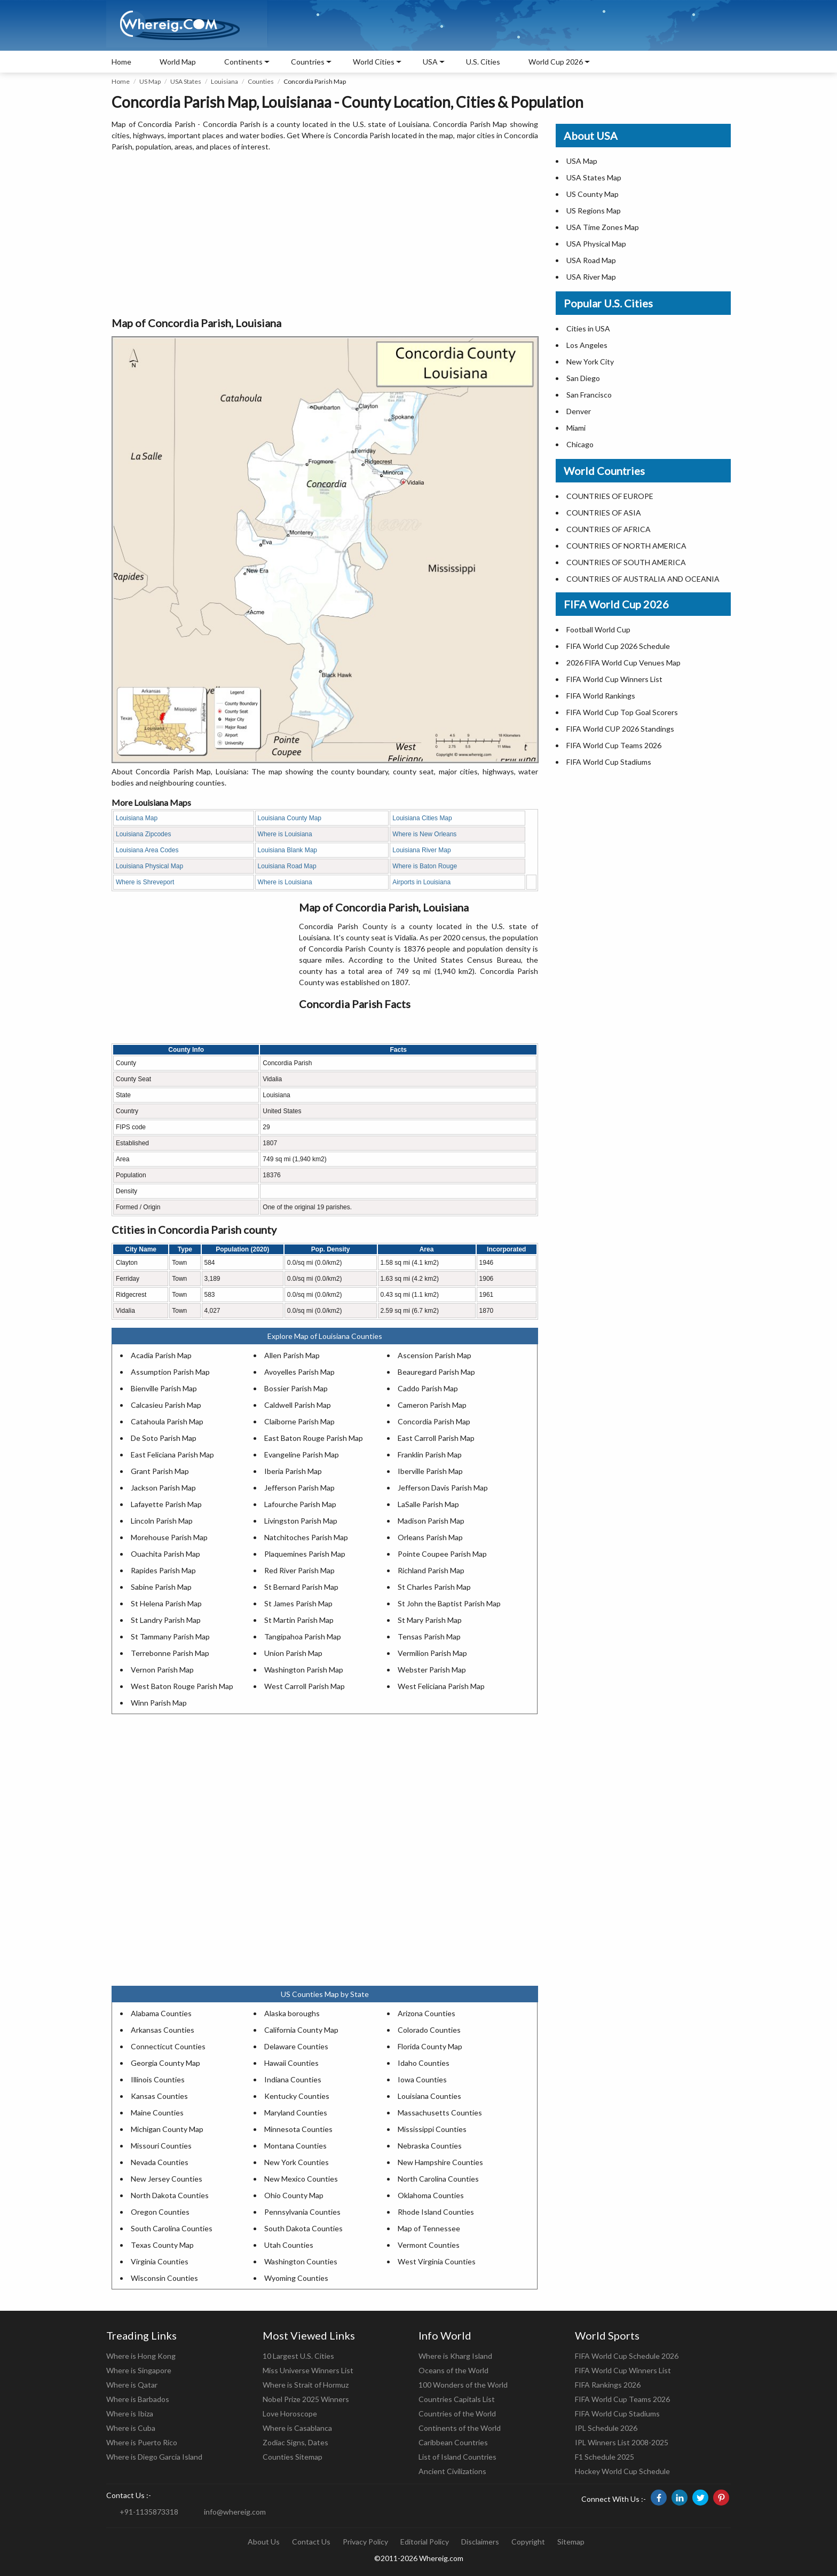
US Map (150, 81)
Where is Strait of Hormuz (306, 2384)
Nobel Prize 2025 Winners (306, 2399)
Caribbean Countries (453, 2442)
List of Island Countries (457, 2456)
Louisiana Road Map (287, 866)
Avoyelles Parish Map (299, 1371)
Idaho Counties (423, 2062)
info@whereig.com (235, 2511)
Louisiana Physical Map (149, 866)
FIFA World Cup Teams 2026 (613, 745)
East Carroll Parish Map (436, 1437)
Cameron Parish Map (432, 1404)
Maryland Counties (295, 2112)
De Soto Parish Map (163, 1437)
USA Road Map (591, 260)
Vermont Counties (429, 2244)
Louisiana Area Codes (147, 850)
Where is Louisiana (285, 834)
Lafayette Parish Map (166, 1504)
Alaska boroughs (292, 2013)
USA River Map (591, 276)
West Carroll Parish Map (304, 1686)
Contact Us (311, 2541)
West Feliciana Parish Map (441, 1686)
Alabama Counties (161, 2013)
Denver (578, 411)
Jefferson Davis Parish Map (443, 1487)
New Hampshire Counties (440, 2162)
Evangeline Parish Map (301, 1454)
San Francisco (589, 394)
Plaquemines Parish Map (304, 1553)
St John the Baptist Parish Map (449, 1603)
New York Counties (296, 2162)
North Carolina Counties (438, 2178)
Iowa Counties (422, 2079)
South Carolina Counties (171, 2228)
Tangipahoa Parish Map (302, 1636)
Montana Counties (295, 2145)
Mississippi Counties (432, 2129)
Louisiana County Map (289, 818)
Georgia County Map (165, 2062)
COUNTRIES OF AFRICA (608, 529)
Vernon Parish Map (162, 1669)
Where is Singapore (138, 2370)
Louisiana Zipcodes (143, 834)
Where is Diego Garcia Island (154, 2456)
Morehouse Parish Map (169, 1537)
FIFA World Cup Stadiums (608, 761)
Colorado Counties (429, 2029)
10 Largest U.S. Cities (298, 2355)
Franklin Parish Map (430, 1454)
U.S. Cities (483, 61)
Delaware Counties (296, 2046)
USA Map (581, 160)
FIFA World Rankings (600, 695)
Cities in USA (588, 328)
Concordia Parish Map (434, 1421)
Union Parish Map (293, 1653)
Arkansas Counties (162, 2029)
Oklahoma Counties (431, 2195)
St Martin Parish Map (299, 1619)
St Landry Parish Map (166, 1619)
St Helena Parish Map (166, 1603)
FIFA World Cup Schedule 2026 (626, 2355)
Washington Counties (300, 2261)
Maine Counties (157, 2112)
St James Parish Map (298, 1603)
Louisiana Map (136, 818)
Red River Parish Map (299, 1570)
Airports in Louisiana (421, 882)
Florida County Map (430, 2046)
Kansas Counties (159, 2096)
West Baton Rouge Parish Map (182, 1686)
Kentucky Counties (296, 2096)
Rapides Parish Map (163, 1570)
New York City (590, 361)
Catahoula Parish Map (167, 1421)
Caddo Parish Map (428, 1388)
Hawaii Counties (291, 2062)
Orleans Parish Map (430, 1537)
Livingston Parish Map (300, 1520)
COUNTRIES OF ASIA (603, 512)
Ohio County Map (293, 2195)
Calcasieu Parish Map (166, 1404)
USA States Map (593, 177)
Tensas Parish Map (429, 1636)
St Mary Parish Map (430, 1619)
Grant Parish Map (160, 1471)
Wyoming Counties (296, 2277)
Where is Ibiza (129, 2413)
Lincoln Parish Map (162, 1520)
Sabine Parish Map (161, 1586)
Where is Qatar (131, 2384)
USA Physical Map (596, 243)
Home (121, 61)
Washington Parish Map (303, 1669)
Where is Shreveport (145, 882)
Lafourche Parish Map (300, 1504)
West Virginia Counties (437, 2261)
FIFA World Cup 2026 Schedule (618, 646)
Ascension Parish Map (434, 1355)
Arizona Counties (426, 2013)
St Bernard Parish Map (301, 1586)
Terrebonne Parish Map (170, 1653)
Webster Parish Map (432, 1669)
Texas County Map (162, 2244)
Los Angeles (586, 345)
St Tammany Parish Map (170, 1636)
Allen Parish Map (292, 1355)
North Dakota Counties (170, 2195)
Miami (576, 427)
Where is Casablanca (297, 2427)
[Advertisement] (325, 235)
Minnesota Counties (298, 2129)
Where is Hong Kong (141, 2355)
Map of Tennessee (429, 2228)
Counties (261, 81)
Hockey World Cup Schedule (622, 2471)
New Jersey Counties (166, 2178)
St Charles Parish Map (434, 1586)
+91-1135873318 (149, 2511)
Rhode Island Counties (436, 2211)
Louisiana (224, 81)
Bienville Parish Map (164, 1388)
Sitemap (571, 2541)
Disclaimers (480, 2541)
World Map (178, 61)
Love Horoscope (290, 2413)
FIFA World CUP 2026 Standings (620, 728)
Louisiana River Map (421, 850)
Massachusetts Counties (440, 2112)
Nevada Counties (159, 2162)
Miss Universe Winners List (308, 2370)
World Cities (373, 61)
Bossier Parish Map (296, 1388)
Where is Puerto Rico (141, 2442)
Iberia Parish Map (293, 1471)
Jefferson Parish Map (299, 1487)
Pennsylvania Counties (302, 2211)
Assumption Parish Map (170, 1371)
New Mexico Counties (301, 2178)
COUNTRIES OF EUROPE (609, 496)
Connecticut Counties (168, 2046)
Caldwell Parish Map (297, 1404)
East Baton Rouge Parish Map (313, 1437)
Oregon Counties (160, 2211)
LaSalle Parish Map (428, 1504)
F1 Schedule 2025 (604, 2456)
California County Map (301, 2029)
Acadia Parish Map (161, 1355)
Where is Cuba (130, 2427)
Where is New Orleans (424, 834)
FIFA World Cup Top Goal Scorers (622, 712)
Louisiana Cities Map (422, 818)
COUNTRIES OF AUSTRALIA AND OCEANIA (643, 578)
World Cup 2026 (555, 61)
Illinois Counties (158, 2079)
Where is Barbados (137, 2399)
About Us (264, 2541)
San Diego (583, 378)
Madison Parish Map (431, 1520)
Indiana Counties (292, 2079)
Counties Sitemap (292, 2456)
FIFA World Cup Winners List (614, 679)
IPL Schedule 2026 (606, 2427)
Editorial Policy (424, 2541)
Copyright (528, 2541)
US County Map (592, 194)
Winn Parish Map (159, 1702)
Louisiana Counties (429, 2096)
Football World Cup (598, 629)
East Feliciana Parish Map (172, 1454)
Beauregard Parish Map (436, 1371)
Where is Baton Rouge (424, 866)
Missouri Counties (161, 2145)
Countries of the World (457, 2413)
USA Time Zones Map (602, 227)
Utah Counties (288, 2244)
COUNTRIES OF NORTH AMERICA (626, 545)
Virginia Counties (159, 2261)
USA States (185, 81)
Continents (243, 61)
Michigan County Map (167, 2129)
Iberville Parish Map (430, 1471)
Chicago (580, 444)
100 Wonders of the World (463, 2384)
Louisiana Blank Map (287, 850)
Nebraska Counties (430, 2145)
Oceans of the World (453, 2370)
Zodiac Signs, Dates (295, 2442)
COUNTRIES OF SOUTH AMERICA (626, 562)
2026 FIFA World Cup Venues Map (623, 662)
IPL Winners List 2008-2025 (621, 2442)
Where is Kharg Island (455, 2355)
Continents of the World (459, 2427)
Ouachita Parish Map (165, 1553)
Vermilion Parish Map (432, 1653)
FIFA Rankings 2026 (608, 2384)
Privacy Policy (365, 2541)
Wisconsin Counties (164, 2277)
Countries (308, 61)
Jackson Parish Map (163, 1487)
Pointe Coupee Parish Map (442, 1553)
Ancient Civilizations (452, 2471)
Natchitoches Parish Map (306, 1537)
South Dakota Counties (303, 2228)
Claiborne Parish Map (299, 1421)
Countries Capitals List (456, 2399)
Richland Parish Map (431, 1570)
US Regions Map (593, 210)
